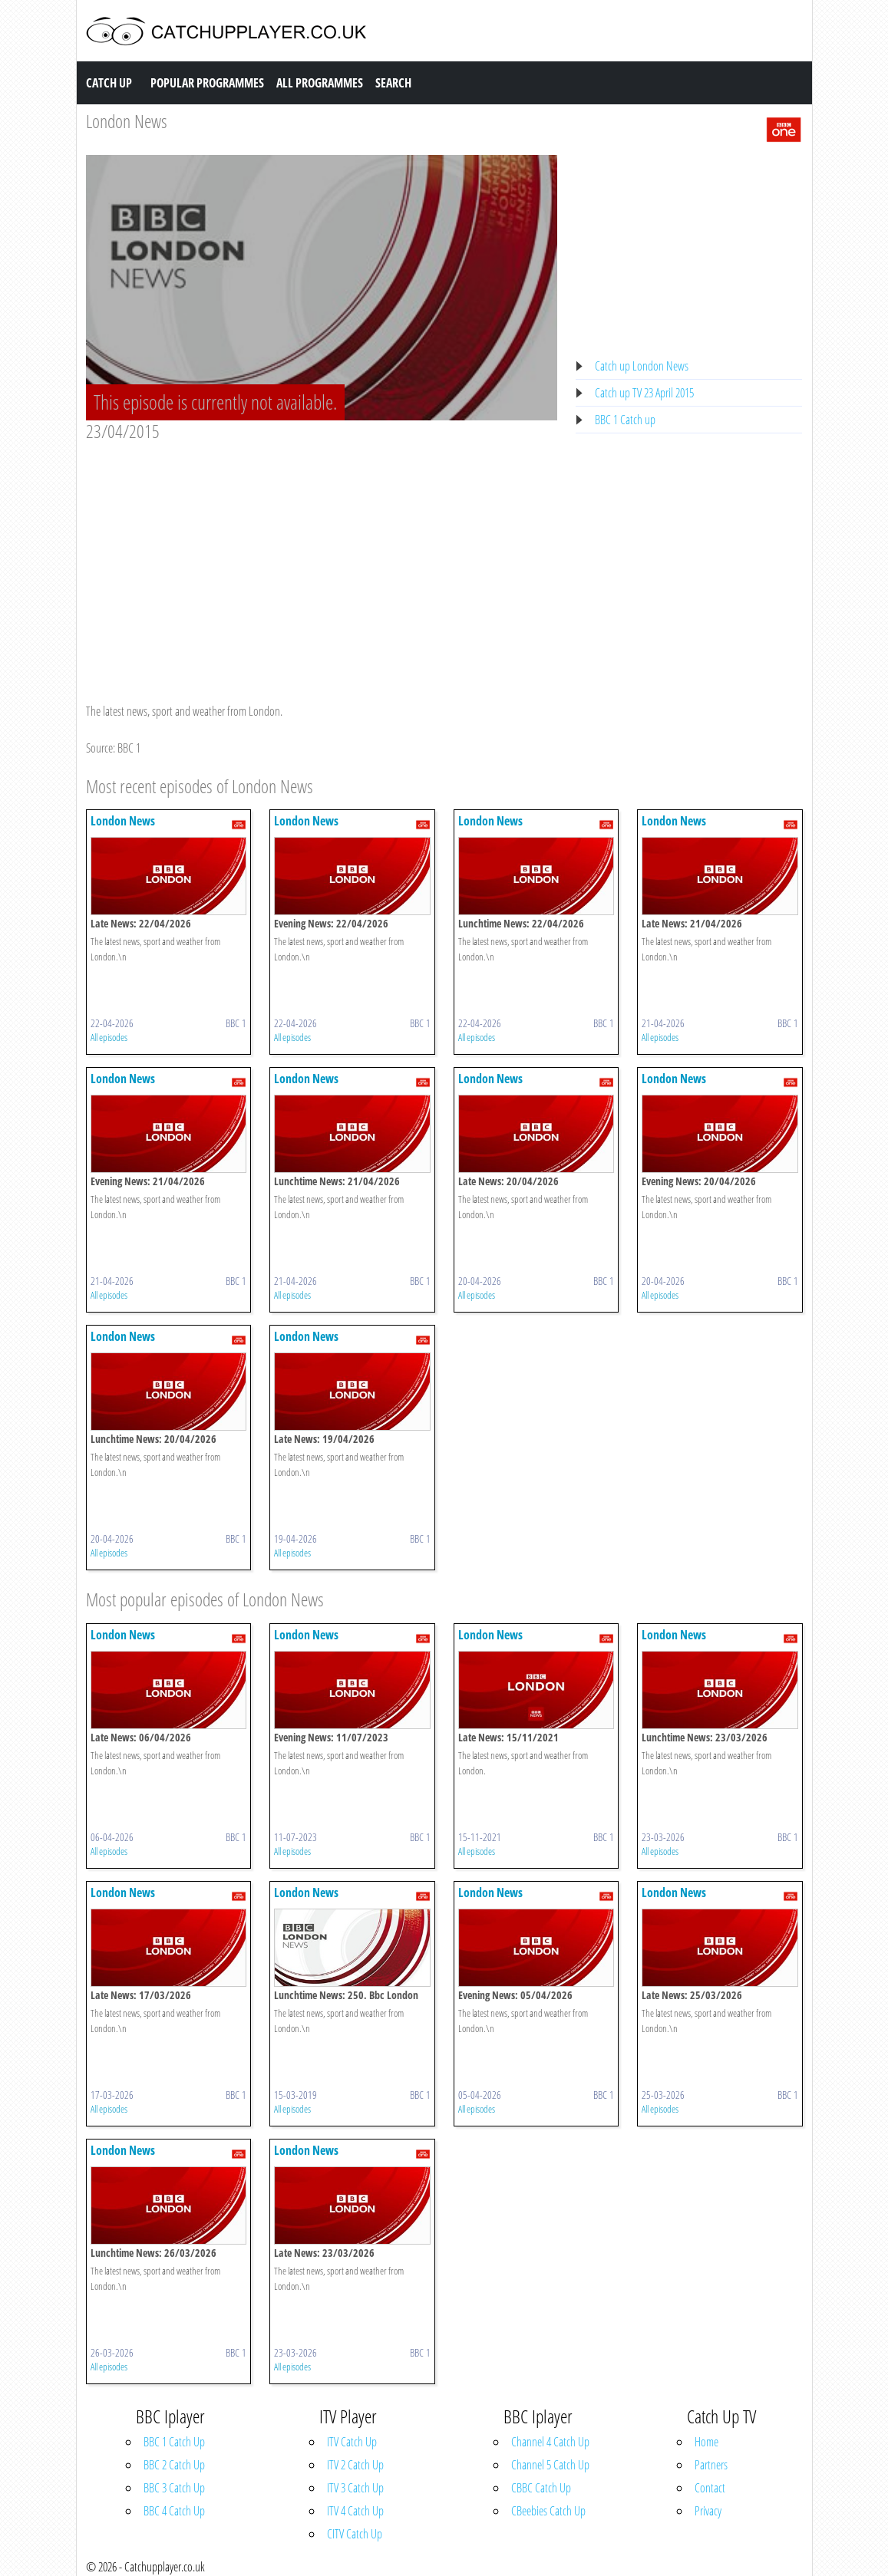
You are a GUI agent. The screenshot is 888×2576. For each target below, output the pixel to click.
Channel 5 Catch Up (550, 2464)
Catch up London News (641, 365)
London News (126, 120)
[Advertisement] (322, 557)
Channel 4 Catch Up (550, 2441)
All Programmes (319, 82)
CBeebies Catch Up (548, 2510)
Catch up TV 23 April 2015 (644, 392)
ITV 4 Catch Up (355, 2510)
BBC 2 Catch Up (174, 2464)
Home (706, 2441)
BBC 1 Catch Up (174, 2441)
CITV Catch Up (354, 2533)
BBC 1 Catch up (625, 419)
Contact (710, 2487)
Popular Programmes (207, 82)
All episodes (109, 1037)
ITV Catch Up (352, 2441)
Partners (711, 2464)
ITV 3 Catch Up (355, 2487)
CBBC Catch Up (541, 2487)
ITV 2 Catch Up (355, 2464)
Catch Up (109, 82)
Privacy (708, 2510)
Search (393, 82)
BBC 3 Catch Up (174, 2487)
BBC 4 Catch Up (174, 2510)
